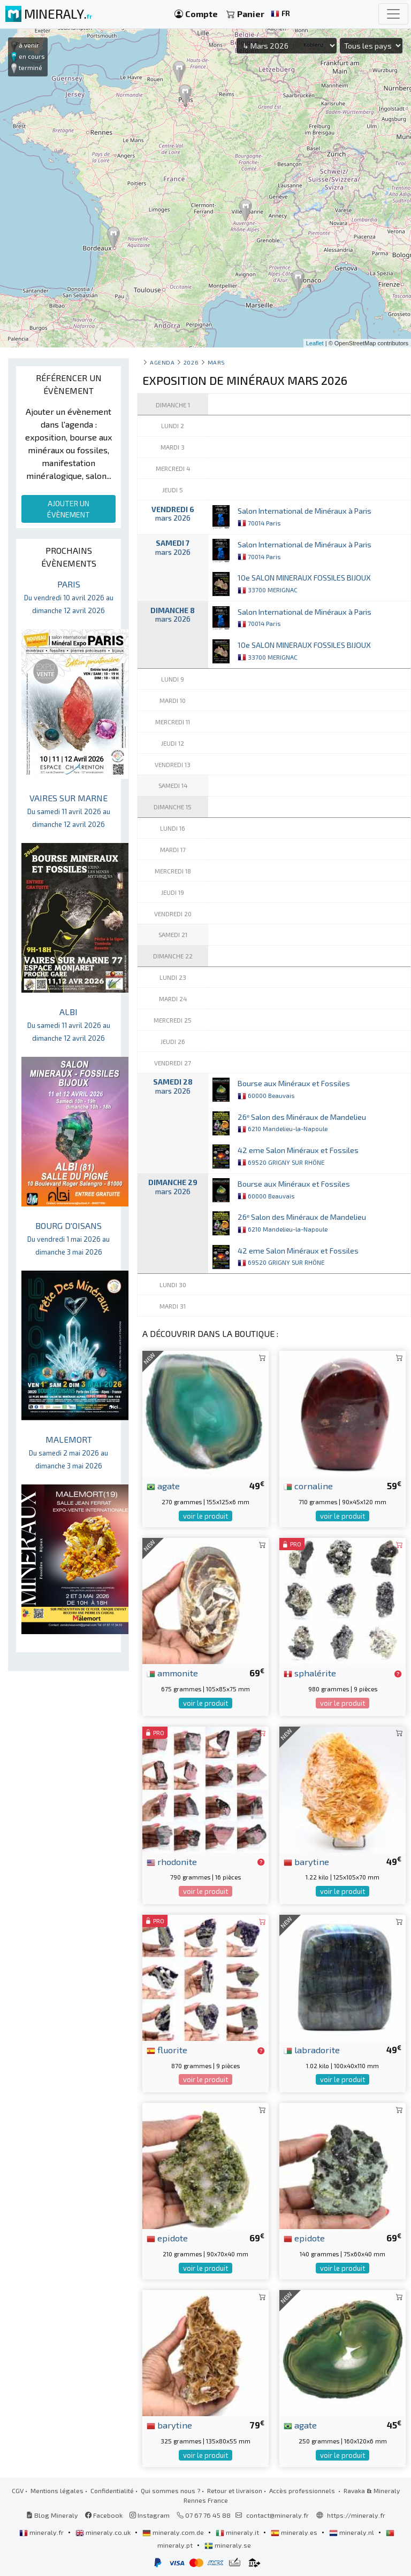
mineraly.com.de (174, 2532)
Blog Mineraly (52, 2515)
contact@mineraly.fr (277, 2515)
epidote (167, 2237)
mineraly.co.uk (103, 2532)
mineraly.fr (42, 2532)
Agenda (162, 362)
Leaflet (315, 343)
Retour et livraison (234, 2490)
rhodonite (172, 1861)
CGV (18, 2490)
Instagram (150, 2515)
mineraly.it (238, 2532)
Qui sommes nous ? (170, 2490)
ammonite (172, 1672)
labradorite (312, 2049)
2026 (191, 362)
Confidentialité (112, 2490)
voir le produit (205, 1516)
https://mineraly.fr (356, 2515)
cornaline (308, 1485)
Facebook (104, 2515)
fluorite (167, 2049)
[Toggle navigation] (393, 14)
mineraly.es (295, 2532)
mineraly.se (227, 2545)
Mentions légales (57, 2490)
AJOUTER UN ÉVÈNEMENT (68, 509)
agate (163, 1485)
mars (216, 362)
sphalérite (310, 1672)
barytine (306, 1861)
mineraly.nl (352, 2532)
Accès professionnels (303, 2490)
